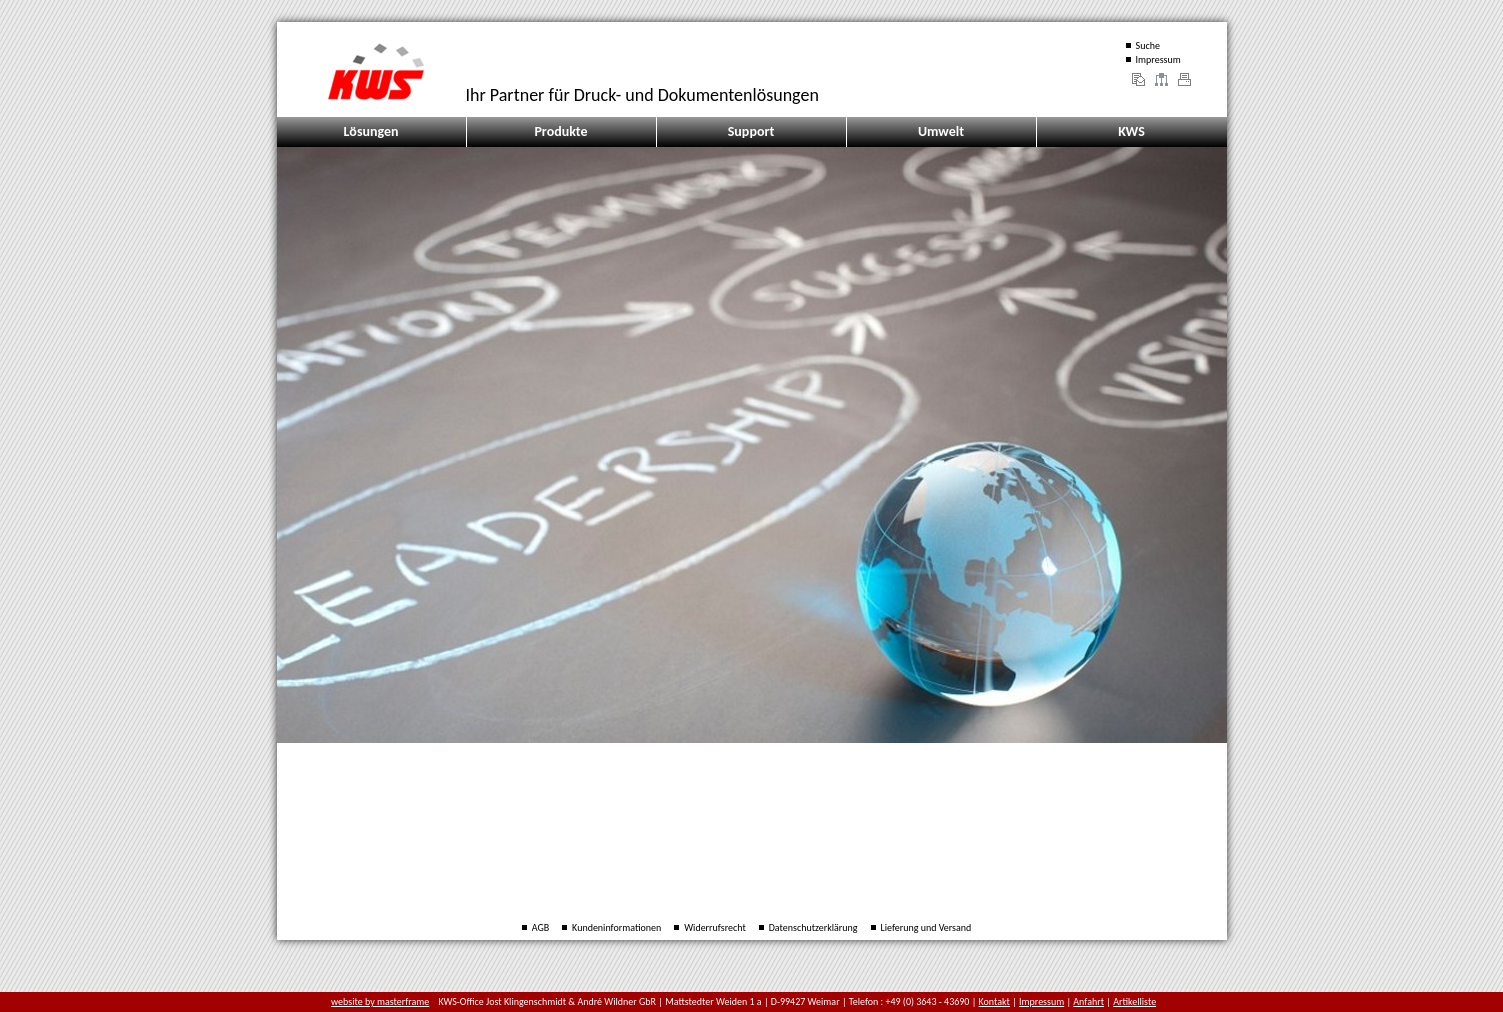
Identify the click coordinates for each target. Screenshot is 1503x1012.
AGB (540, 927)
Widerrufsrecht (715, 927)
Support (751, 131)
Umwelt (941, 131)
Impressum (1158, 59)
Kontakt (994, 1001)
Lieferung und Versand (926, 927)
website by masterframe (380, 1001)
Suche (1148, 45)
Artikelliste (1134, 1001)
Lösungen (370, 131)
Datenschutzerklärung (813, 927)
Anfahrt (1088, 1001)
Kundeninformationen (616, 927)
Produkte (560, 131)
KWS (1131, 131)
